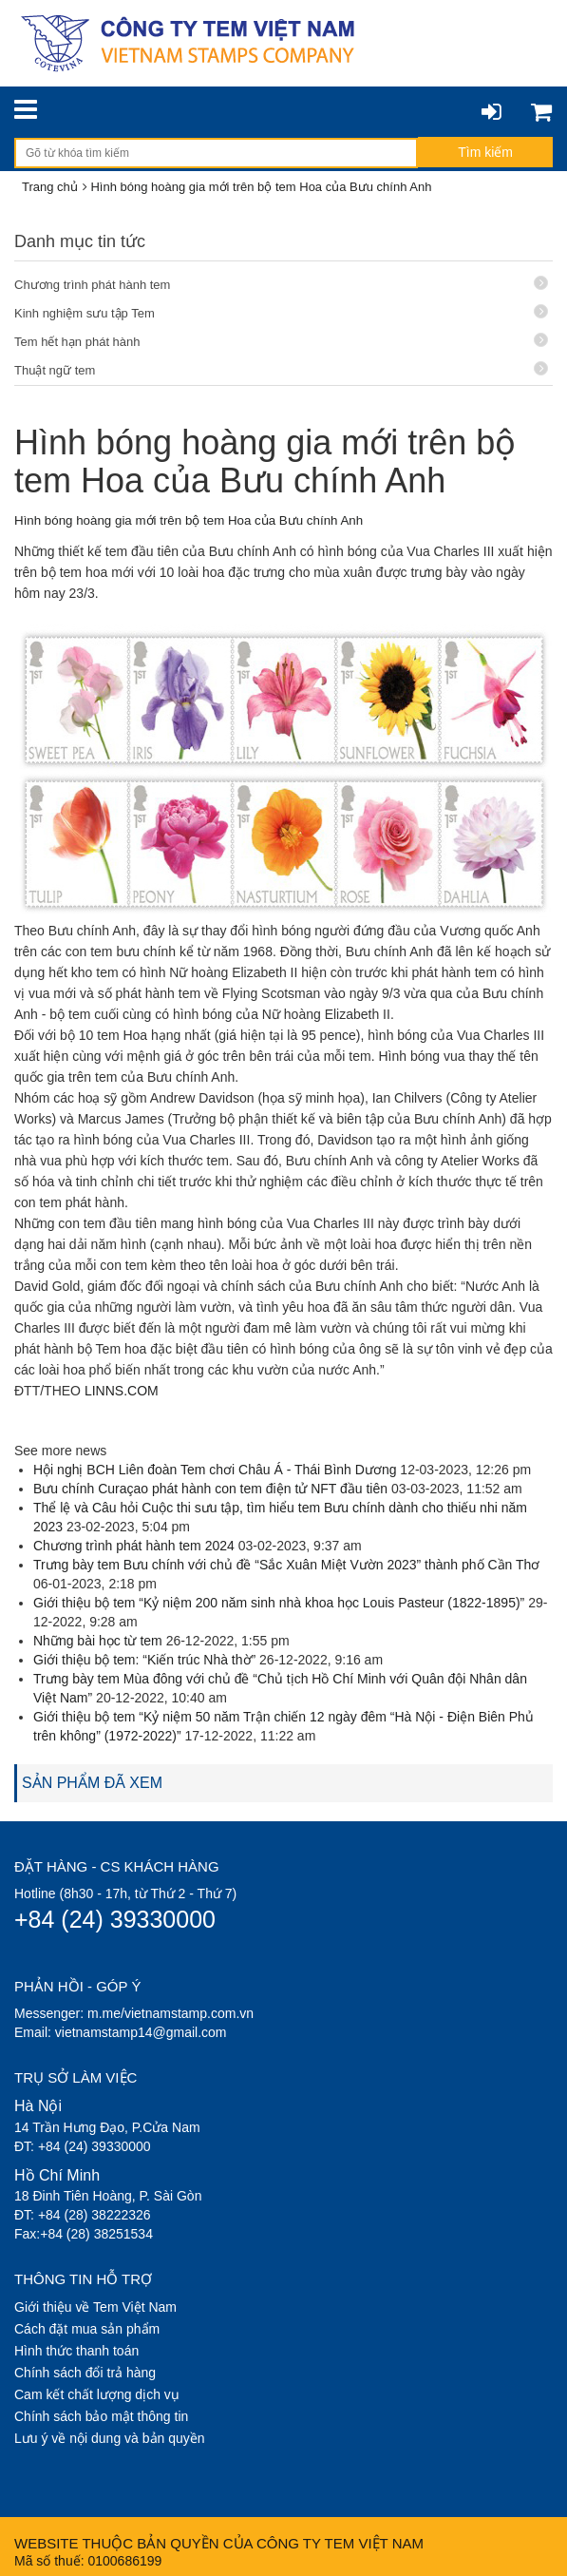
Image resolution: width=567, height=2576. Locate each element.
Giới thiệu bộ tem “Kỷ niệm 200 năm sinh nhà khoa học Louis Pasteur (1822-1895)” (278, 1602)
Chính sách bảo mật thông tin (101, 2416)
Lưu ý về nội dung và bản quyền (109, 2438)
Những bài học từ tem (97, 1640)
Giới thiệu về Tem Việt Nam (95, 2307)
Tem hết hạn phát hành (281, 341)
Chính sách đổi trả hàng (85, 2372)
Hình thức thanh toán (76, 2350)
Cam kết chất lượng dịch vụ (97, 2394)
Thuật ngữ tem (281, 369)
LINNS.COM (122, 1390)
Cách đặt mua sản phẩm (87, 2328)
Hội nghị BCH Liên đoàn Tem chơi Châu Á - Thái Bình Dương (214, 1469)
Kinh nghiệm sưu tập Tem (281, 312)
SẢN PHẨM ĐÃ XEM (92, 1783)
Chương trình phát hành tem (281, 284)
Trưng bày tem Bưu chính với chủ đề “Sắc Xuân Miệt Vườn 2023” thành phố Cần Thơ (286, 1564)
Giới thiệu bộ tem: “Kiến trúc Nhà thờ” (144, 1659)
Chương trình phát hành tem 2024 (134, 1545)
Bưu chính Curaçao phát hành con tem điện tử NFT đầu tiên (210, 1488)
